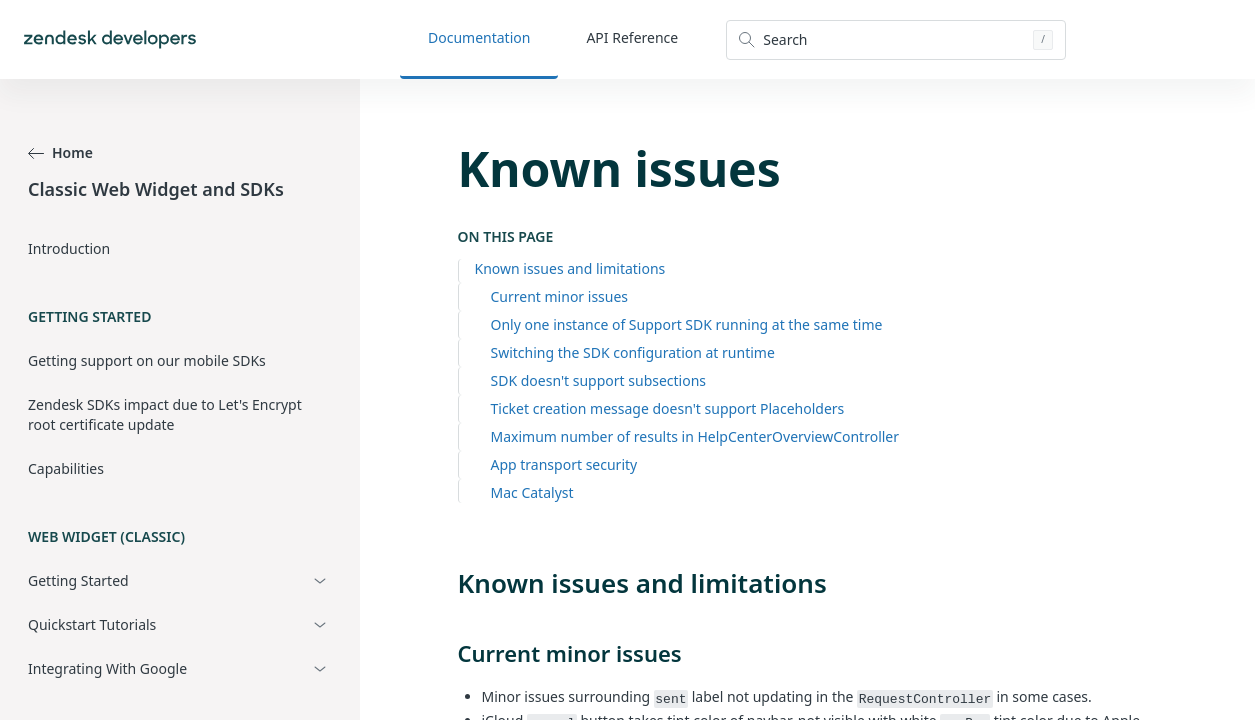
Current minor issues (560, 296)
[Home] (110, 39)
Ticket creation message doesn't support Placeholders (668, 408)
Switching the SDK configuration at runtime (633, 352)
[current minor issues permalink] (448, 653)
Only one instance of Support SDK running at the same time (687, 324)
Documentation (479, 37)
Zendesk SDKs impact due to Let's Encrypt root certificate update (165, 414)
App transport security (564, 464)
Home (60, 152)
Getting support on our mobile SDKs (147, 360)
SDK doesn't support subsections (599, 380)
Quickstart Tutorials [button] (92, 624)
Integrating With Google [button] (107, 668)
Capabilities (66, 468)
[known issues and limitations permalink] (448, 583)
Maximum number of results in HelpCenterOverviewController (695, 436)
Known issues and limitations (570, 268)
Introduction (69, 248)
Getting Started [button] (78, 580)
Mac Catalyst (532, 492)
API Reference (632, 37)
